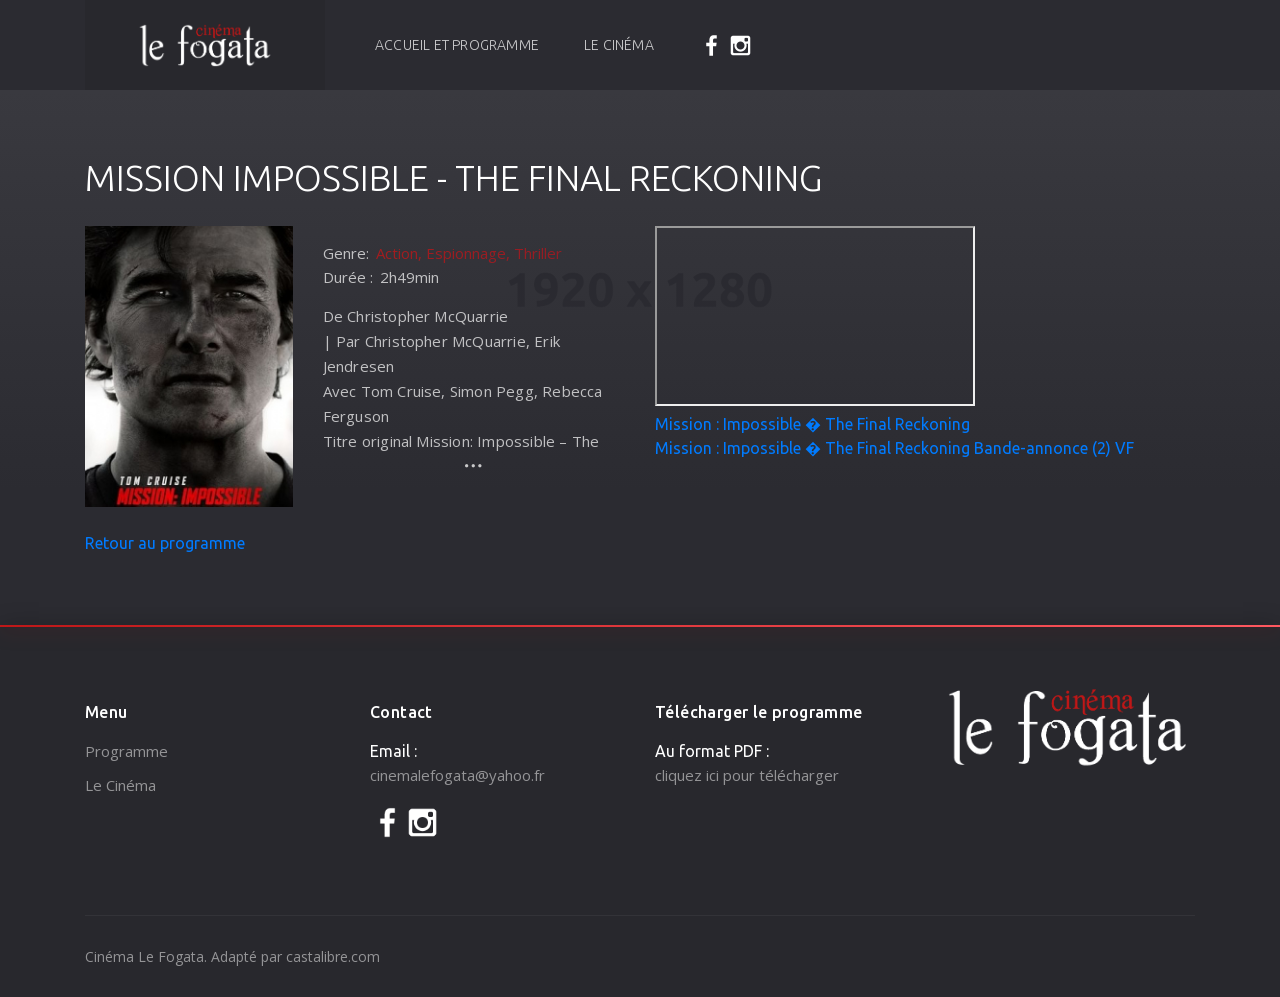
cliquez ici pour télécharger (747, 775)
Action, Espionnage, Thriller (469, 253)
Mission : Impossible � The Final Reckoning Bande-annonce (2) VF (894, 448)
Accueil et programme (457, 45)
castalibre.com (333, 956)
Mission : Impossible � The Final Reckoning (812, 424)
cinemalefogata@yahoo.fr (457, 775)
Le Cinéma (619, 45)
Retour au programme (165, 543)
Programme (126, 751)
